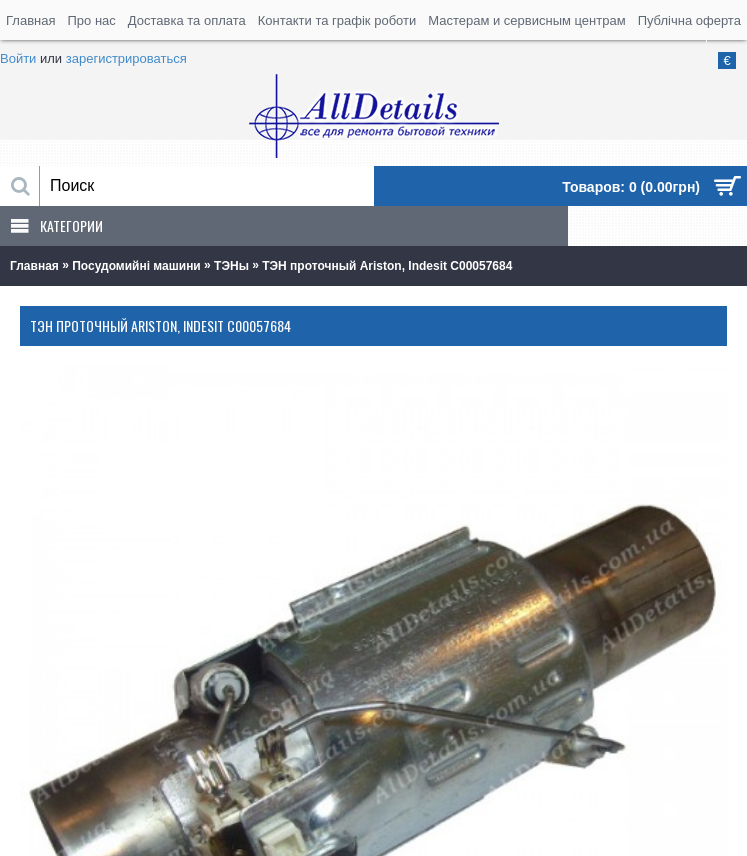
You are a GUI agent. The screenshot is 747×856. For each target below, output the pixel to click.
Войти (18, 58)
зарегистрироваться (126, 58)
